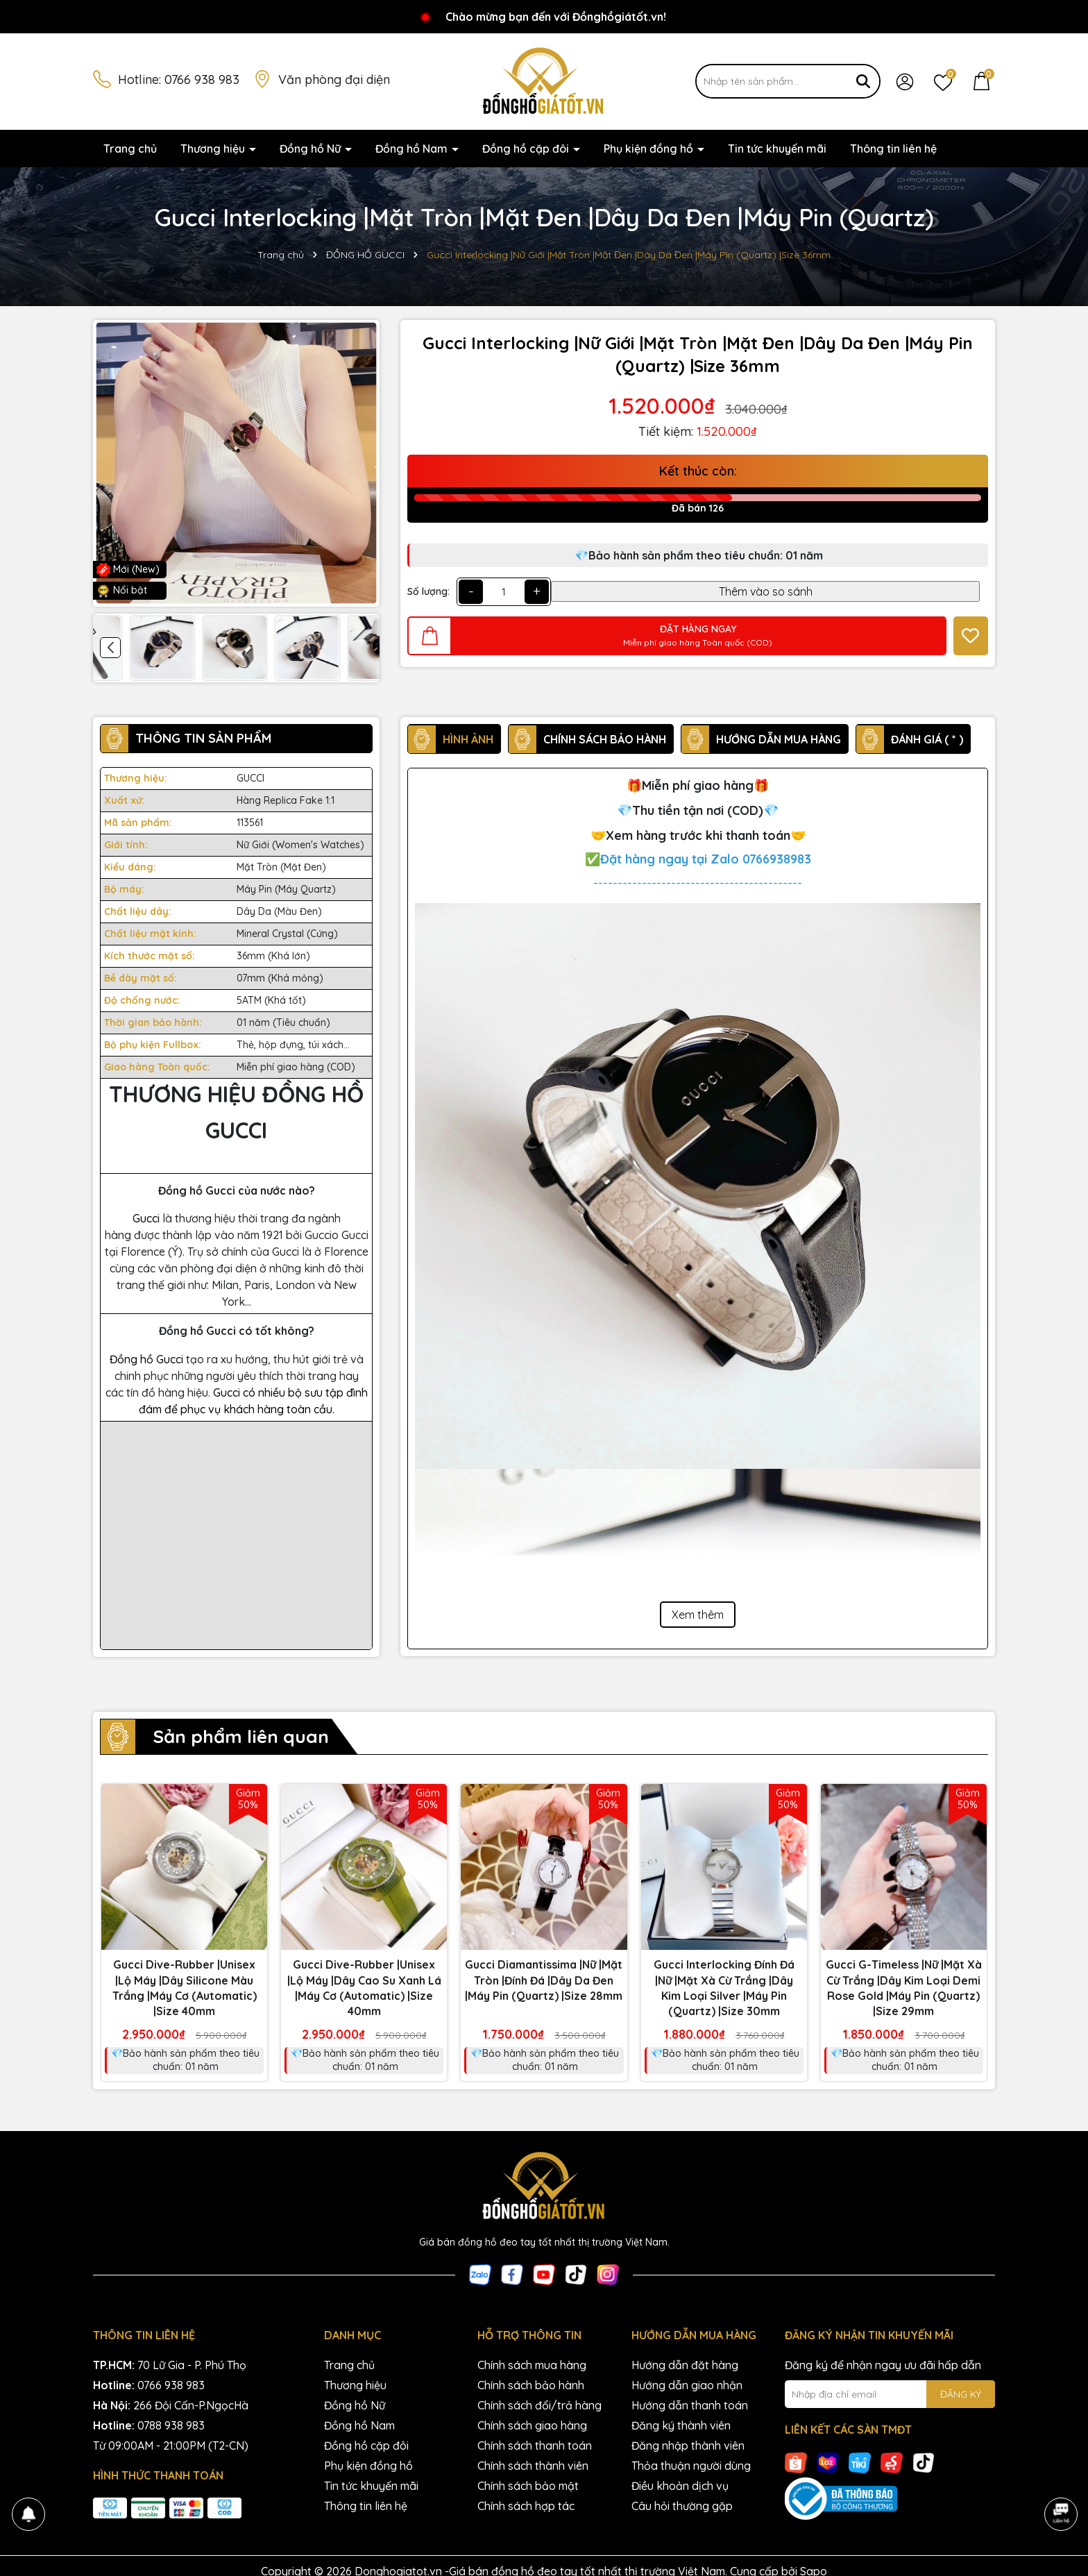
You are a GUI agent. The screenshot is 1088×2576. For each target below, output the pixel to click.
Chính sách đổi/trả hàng (539, 2405)
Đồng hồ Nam (412, 148)
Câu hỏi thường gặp (682, 2506)
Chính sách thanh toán (534, 2445)
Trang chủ (130, 148)
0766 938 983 (201, 79)
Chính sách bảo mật (528, 2486)
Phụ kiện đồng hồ (650, 148)
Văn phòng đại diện (334, 79)
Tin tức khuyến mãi (777, 148)
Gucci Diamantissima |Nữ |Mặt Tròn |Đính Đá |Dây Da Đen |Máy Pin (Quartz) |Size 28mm (543, 1980)
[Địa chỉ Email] (890, 2394)
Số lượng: (428, 591)
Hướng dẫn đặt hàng (684, 2365)
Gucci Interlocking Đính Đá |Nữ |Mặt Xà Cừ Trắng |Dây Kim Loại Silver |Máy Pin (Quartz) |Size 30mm (724, 1988)
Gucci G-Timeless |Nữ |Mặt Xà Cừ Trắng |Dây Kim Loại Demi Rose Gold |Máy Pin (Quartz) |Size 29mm (904, 1988)
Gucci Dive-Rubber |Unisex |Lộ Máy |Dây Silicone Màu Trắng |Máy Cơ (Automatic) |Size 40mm (184, 1988)
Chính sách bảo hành (530, 2385)
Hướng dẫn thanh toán (689, 2405)
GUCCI (250, 778)
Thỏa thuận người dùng (691, 2466)
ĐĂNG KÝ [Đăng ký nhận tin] (960, 2394)
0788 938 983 (171, 2425)
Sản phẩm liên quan (241, 1736)
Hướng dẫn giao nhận (686, 2385)
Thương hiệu (214, 148)
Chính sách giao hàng (532, 2425)
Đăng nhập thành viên (688, 2445)
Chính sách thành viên (532, 2466)
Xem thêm (698, 1615)
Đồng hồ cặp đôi (527, 148)
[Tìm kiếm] (863, 81)
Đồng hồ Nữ (311, 148)
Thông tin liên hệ (893, 148)
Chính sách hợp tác (526, 2506)
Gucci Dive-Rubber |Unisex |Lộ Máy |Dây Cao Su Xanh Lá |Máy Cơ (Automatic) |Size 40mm (364, 1988)
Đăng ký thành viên (681, 2425)
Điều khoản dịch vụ (680, 2486)
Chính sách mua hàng (531, 2365)
